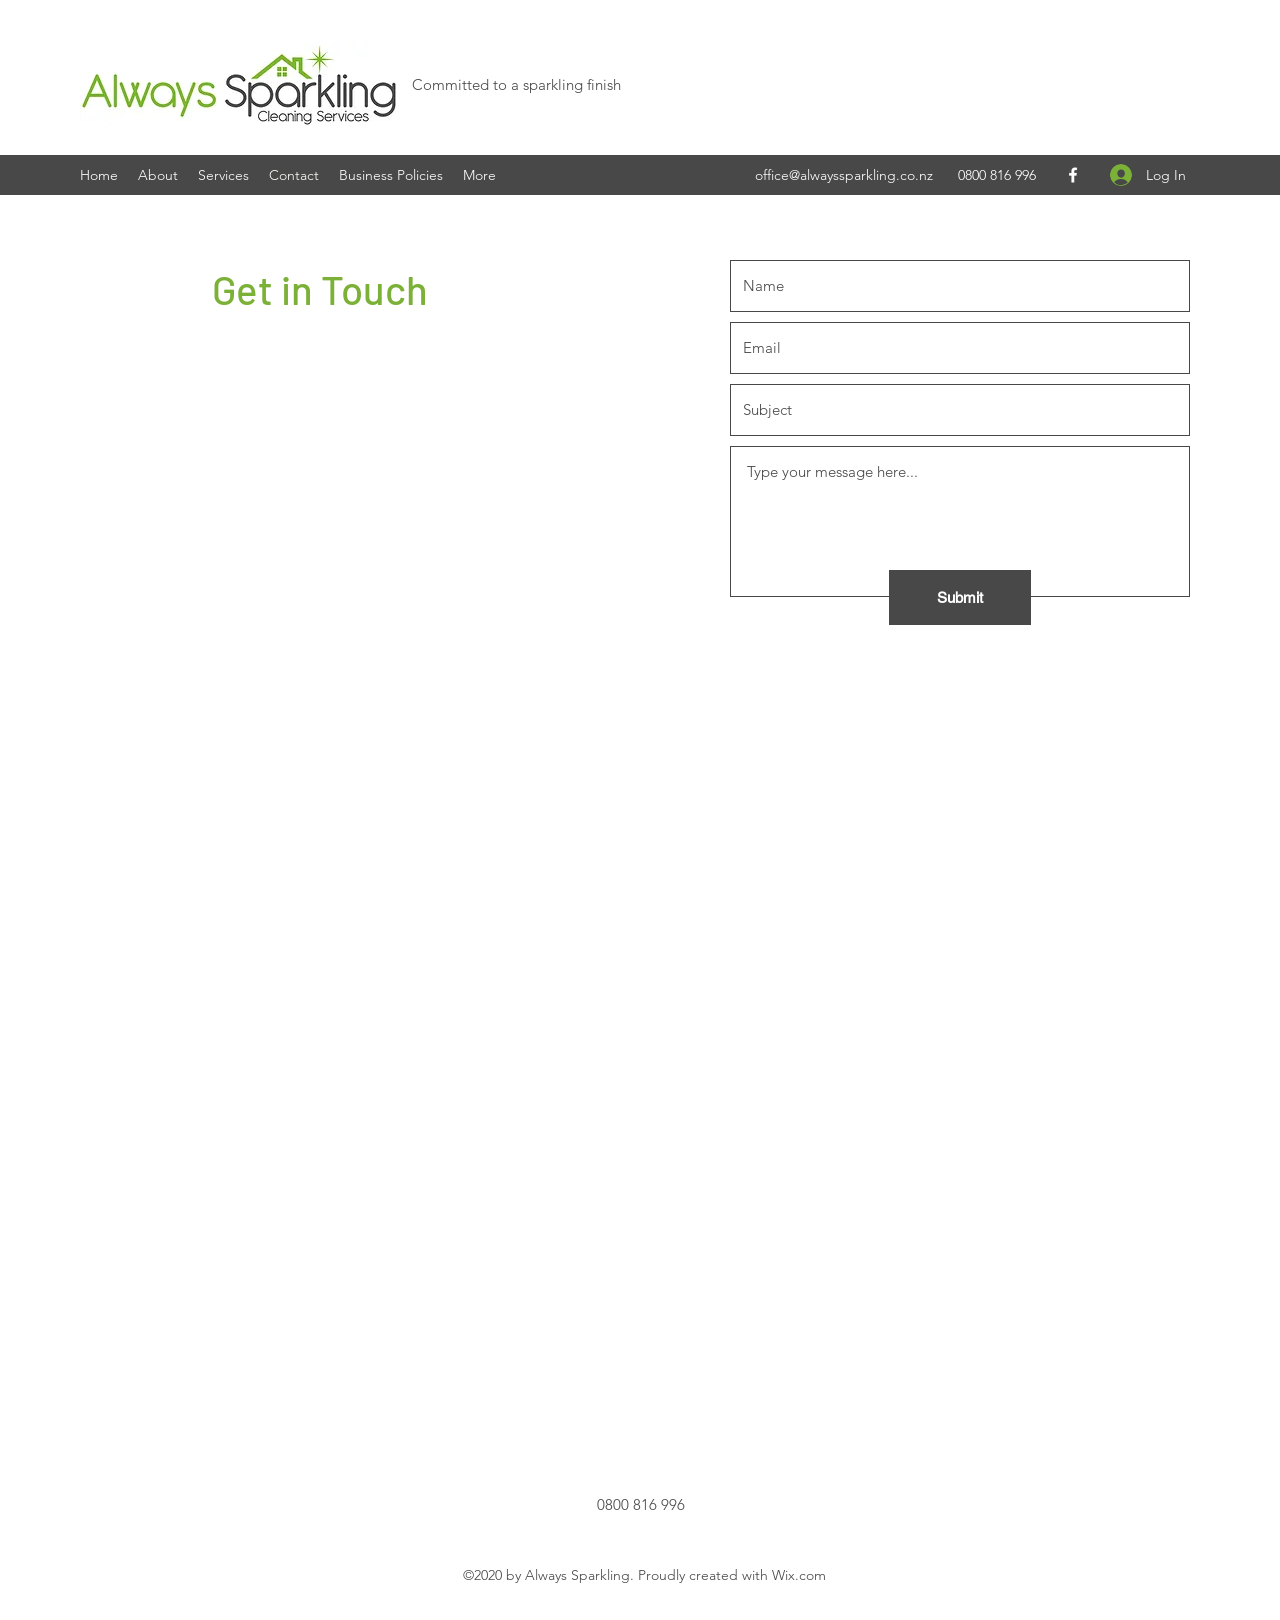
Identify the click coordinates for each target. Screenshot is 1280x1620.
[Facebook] (1073, 175)
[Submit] (960, 597)
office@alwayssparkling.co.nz (844, 175)
